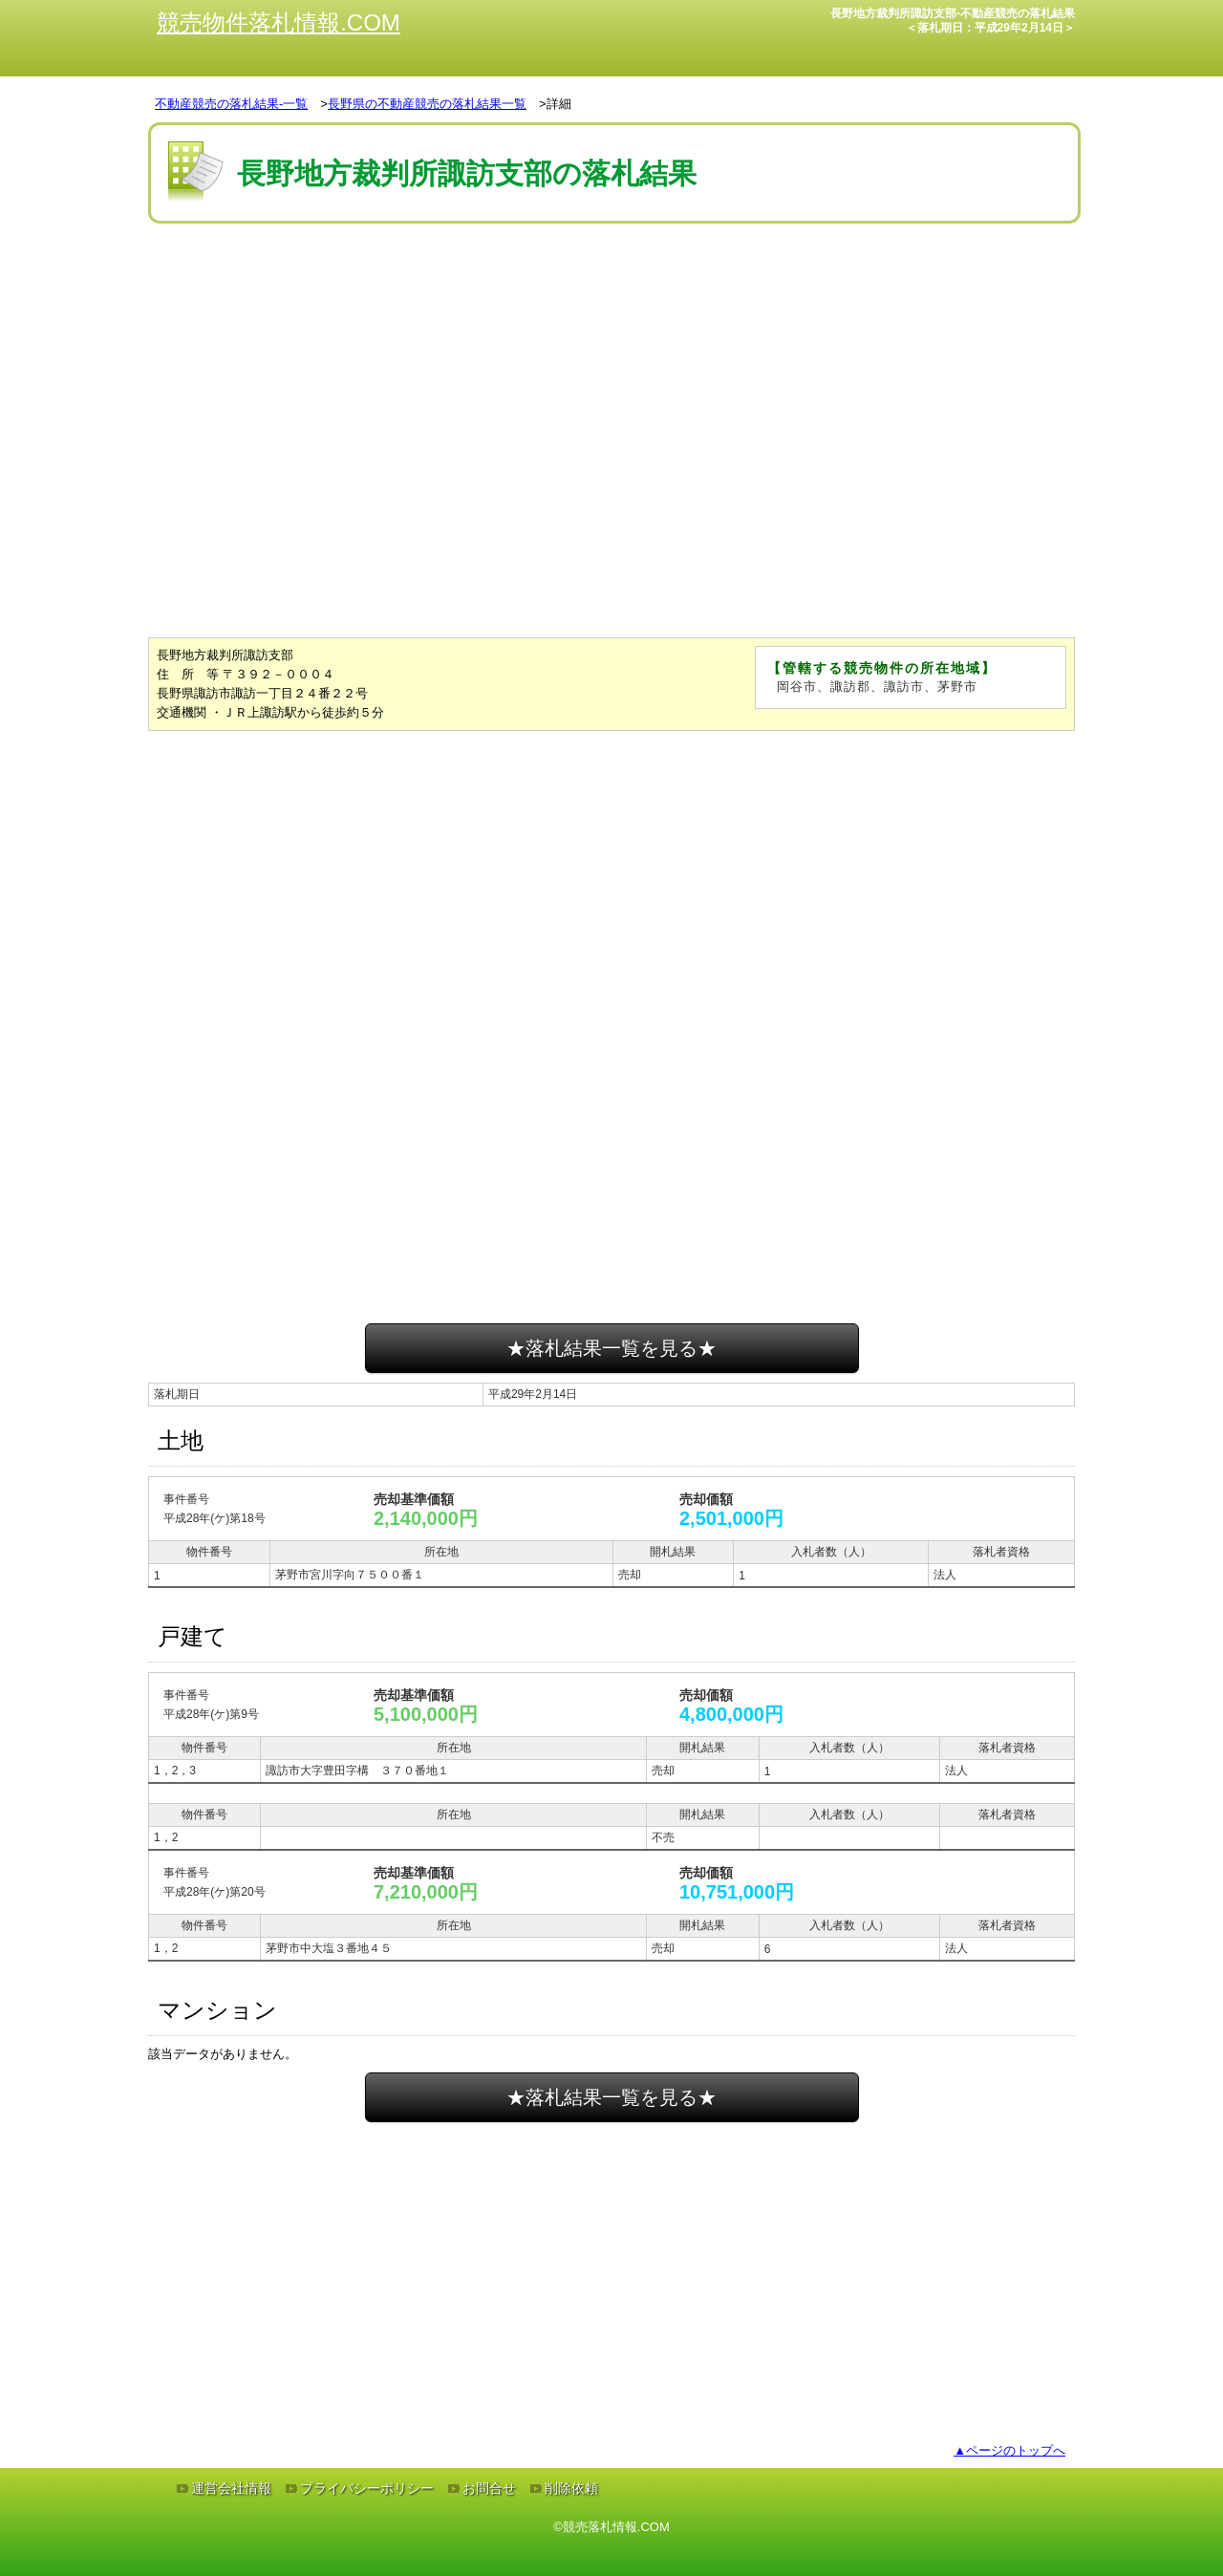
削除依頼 (571, 2488)
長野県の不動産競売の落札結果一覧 (427, 104)
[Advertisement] (611, 286)
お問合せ (489, 2488)
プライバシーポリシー (367, 2488)
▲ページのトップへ (1009, 2450)
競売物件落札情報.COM (278, 22)
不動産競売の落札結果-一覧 (231, 104)
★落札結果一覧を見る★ (611, 1348)
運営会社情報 (231, 2488)
